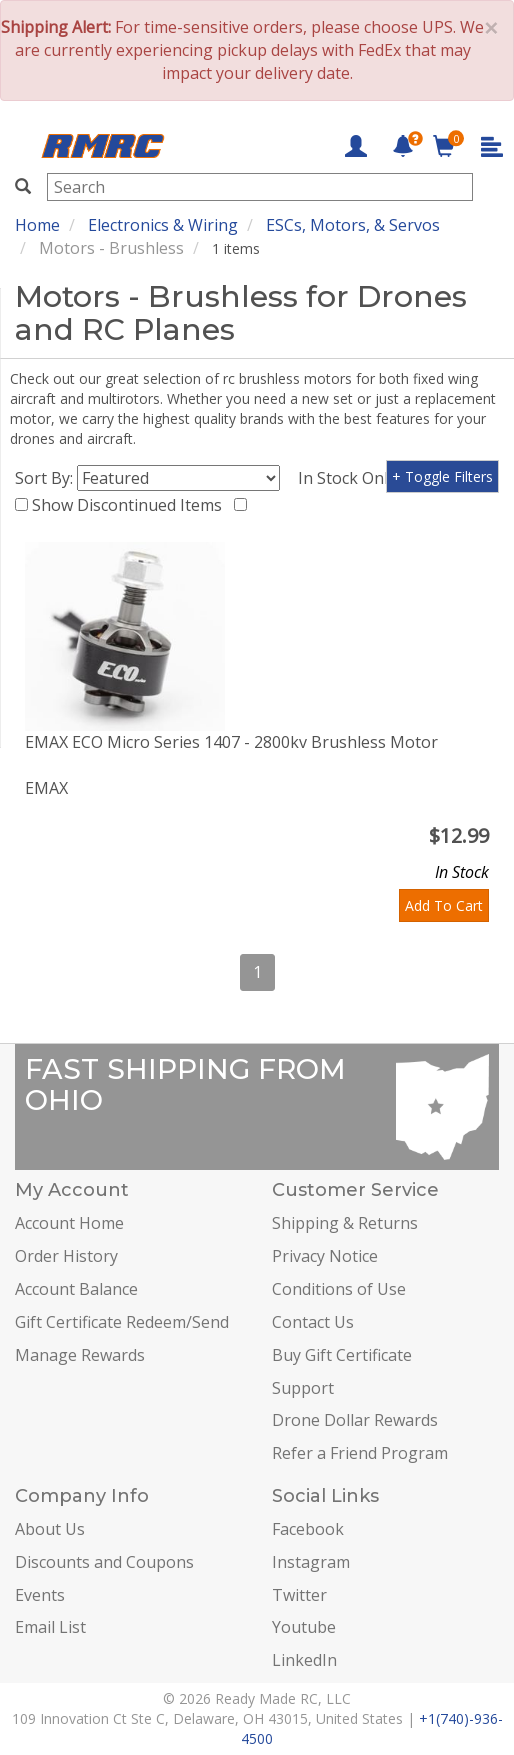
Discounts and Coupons (104, 1562)
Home (37, 225)
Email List (50, 1627)
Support (303, 1388)
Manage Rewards (80, 1355)
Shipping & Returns (345, 1223)
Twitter (299, 1595)
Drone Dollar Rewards (355, 1420)
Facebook (308, 1529)
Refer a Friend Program (360, 1453)
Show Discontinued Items (131, 505)
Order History (66, 1256)
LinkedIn (304, 1660)
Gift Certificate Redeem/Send (122, 1322)
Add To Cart (444, 905)
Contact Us (313, 1322)
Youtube (304, 1627)
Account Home (69, 1223)
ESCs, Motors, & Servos (353, 225)
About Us (50, 1529)
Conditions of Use (339, 1289)
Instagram (311, 1562)
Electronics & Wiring (163, 225)
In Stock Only (351, 478)
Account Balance (76, 1289)
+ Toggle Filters (442, 476)
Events (40, 1595)
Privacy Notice (325, 1256)
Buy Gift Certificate (342, 1355)
